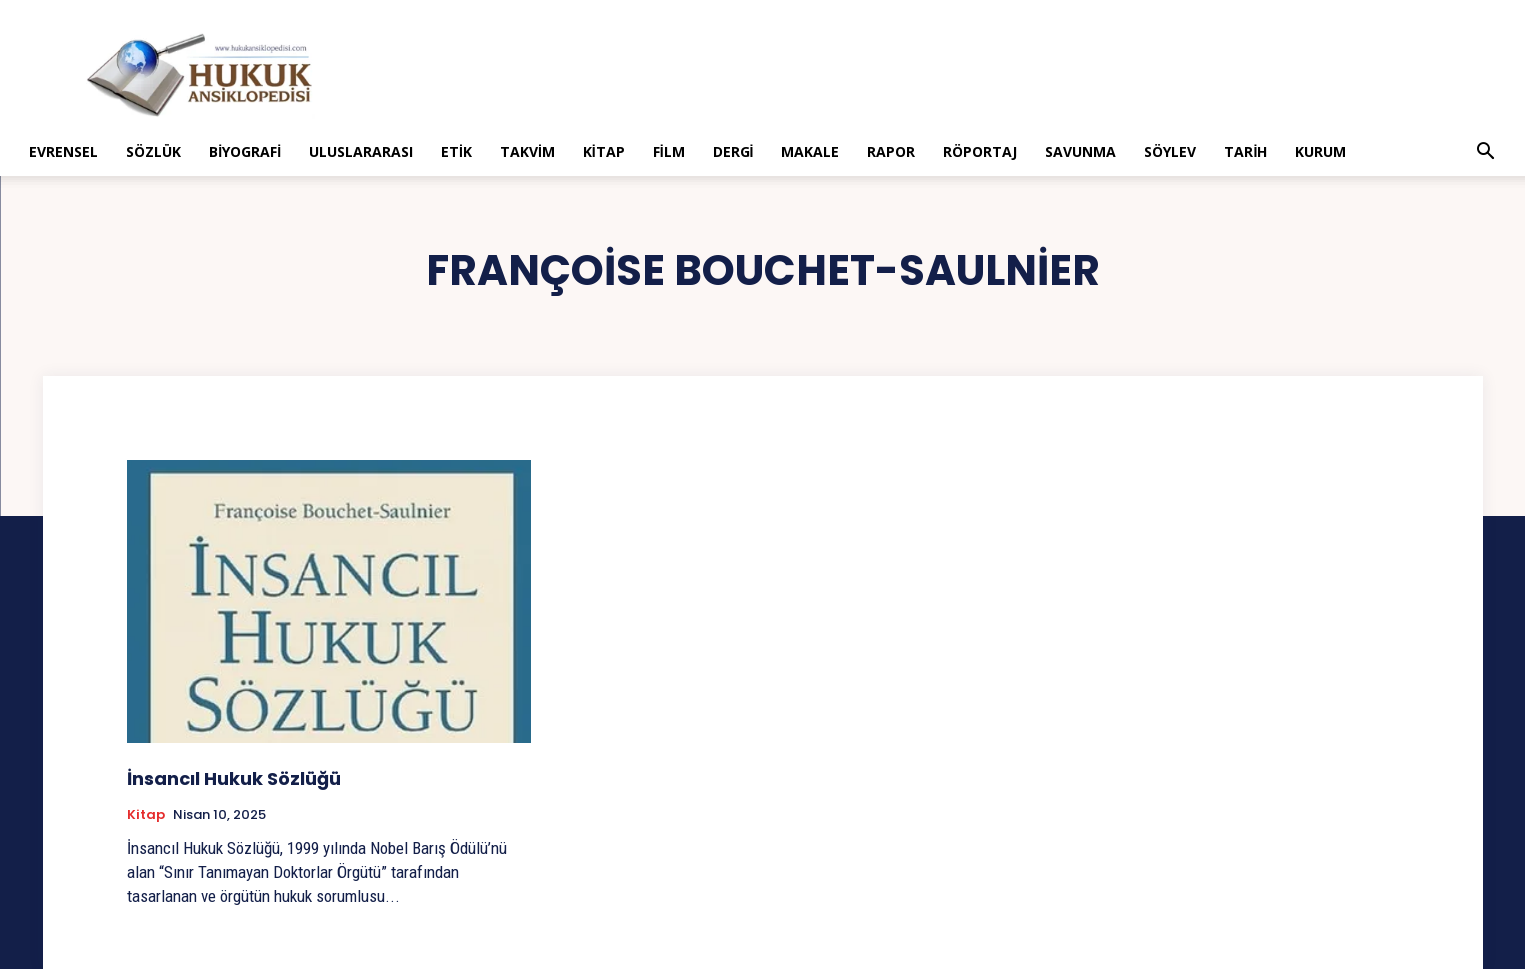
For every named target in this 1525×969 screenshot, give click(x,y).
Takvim (527, 151)
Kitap (604, 151)
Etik (456, 151)
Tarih (1245, 151)
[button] (1486, 153)
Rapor (891, 151)
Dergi (733, 151)
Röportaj (980, 151)
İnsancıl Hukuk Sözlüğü (234, 778)
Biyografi (245, 151)
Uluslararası (361, 151)
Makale (810, 151)
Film (669, 151)
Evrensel (63, 151)
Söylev (1170, 151)
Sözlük (153, 151)
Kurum (1320, 151)
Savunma (1080, 151)
